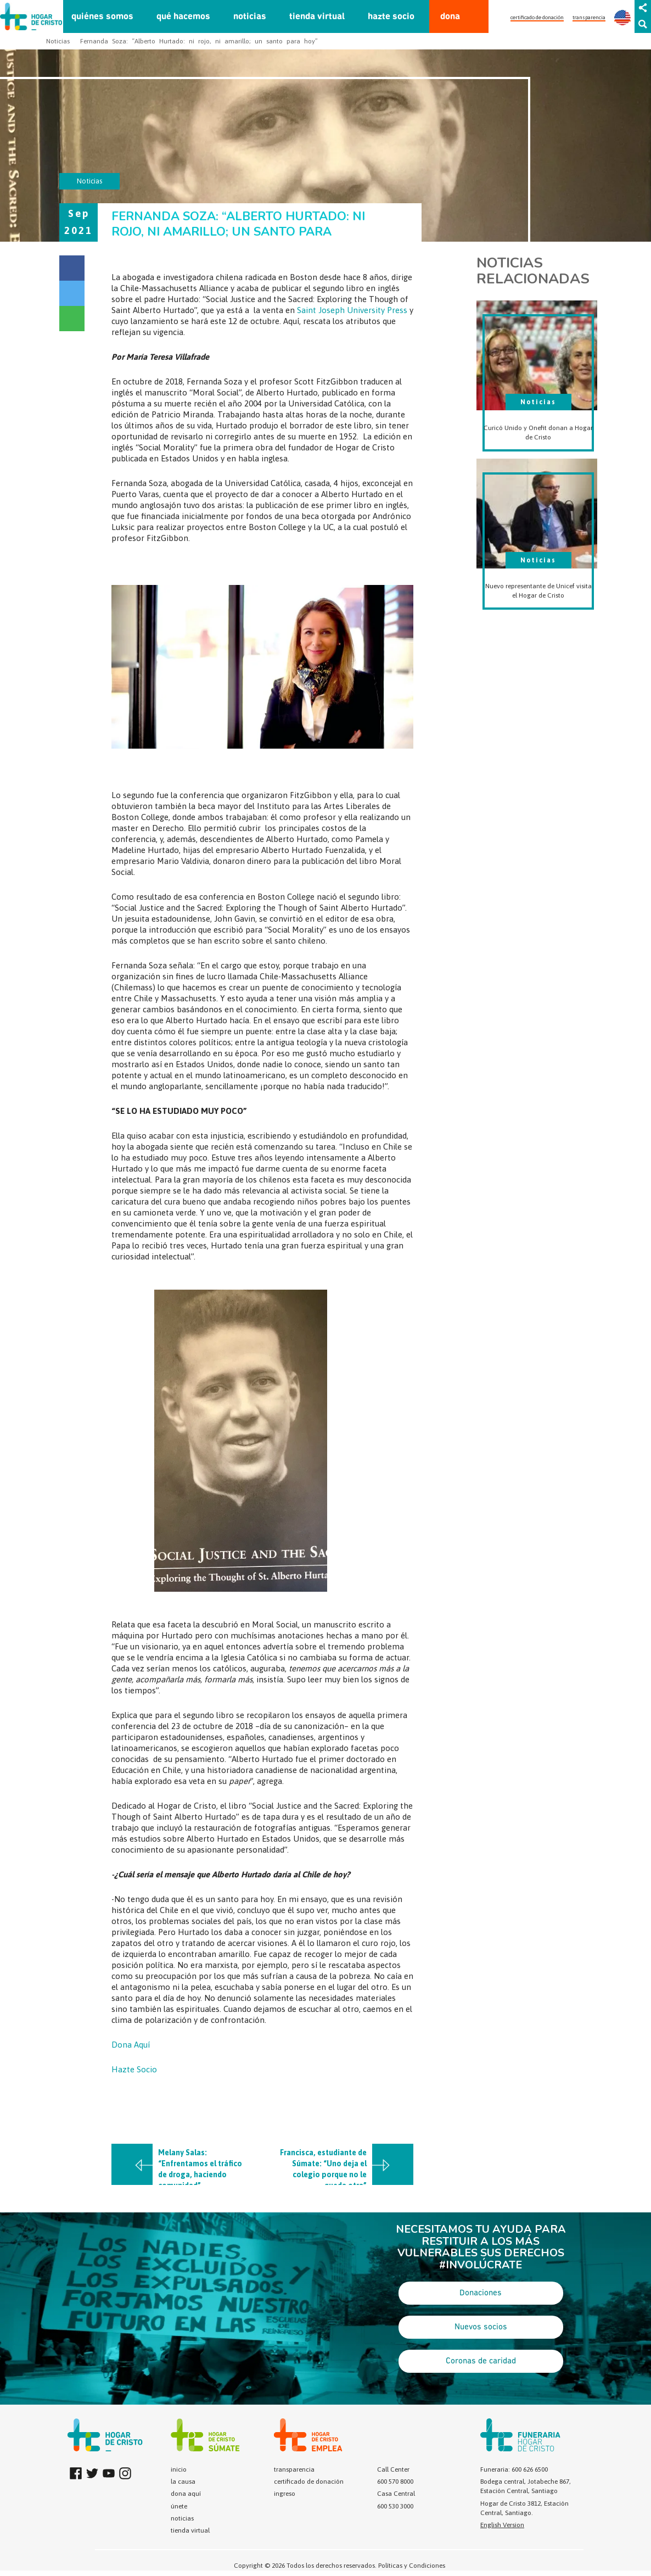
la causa (183, 2481)
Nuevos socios (480, 2327)
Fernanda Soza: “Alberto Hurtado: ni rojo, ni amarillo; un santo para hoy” (199, 41)
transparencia (589, 17)
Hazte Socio (134, 2069)
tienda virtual (317, 16)
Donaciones (480, 2293)
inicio (179, 2469)
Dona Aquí (130, 2044)
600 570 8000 (395, 2481)
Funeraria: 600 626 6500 (514, 2469)
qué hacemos (183, 16)
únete (179, 2506)
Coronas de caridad (481, 2361)
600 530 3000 (395, 2506)
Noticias (58, 41)
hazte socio (391, 16)
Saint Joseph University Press (352, 310)
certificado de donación (537, 17)
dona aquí (186, 2493)
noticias (249, 16)
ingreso (284, 2493)
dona (450, 16)
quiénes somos (102, 16)
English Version (502, 2525)
